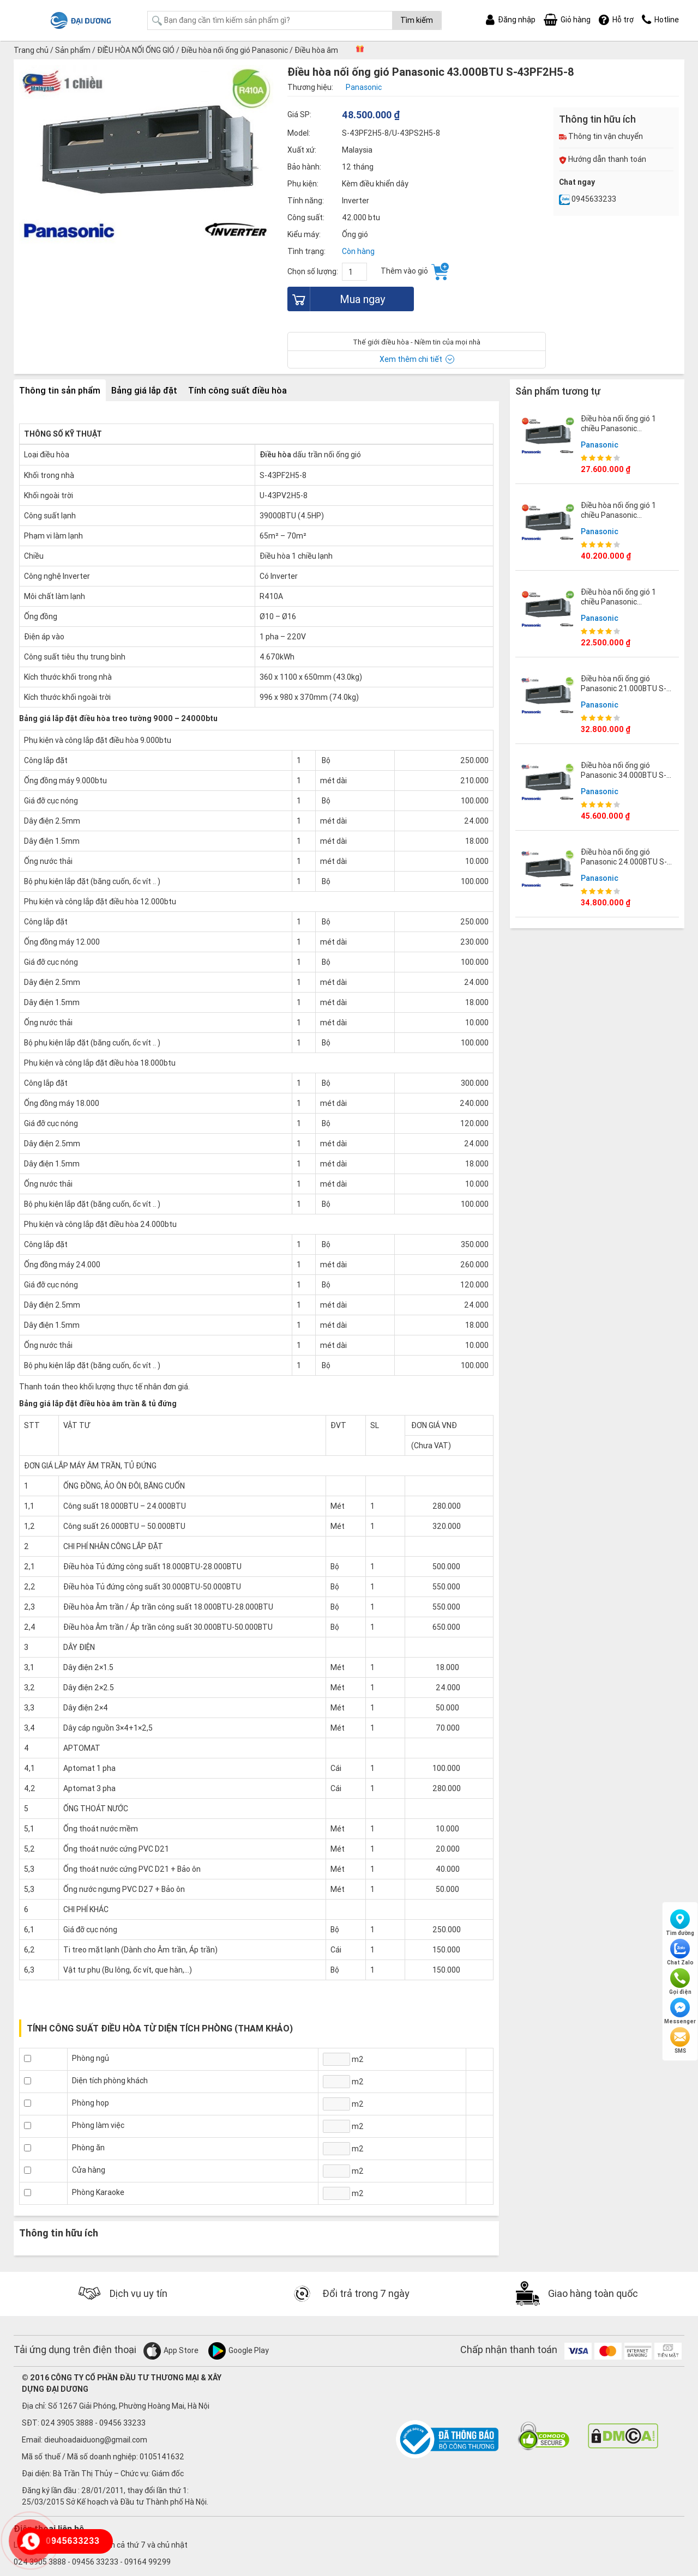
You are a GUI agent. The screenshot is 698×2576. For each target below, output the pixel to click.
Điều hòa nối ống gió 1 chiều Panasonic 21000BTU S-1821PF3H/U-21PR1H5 (620, 433)
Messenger (680, 2011)
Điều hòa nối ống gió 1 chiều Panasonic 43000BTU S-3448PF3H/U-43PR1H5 (621, 520)
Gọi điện (680, 1982)
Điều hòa (275, 454)
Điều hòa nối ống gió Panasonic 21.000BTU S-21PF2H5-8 (623, 688)
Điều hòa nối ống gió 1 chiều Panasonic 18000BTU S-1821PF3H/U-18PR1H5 (627, 607)
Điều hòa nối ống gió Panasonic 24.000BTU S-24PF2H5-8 (624, 861)
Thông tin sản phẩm (59, 390)
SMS (680, 2040)
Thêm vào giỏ (415, 271)
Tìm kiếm (416, 20)
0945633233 (587, 199)
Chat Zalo (680, 1952)
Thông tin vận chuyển (601, 136)
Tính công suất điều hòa (237, 390)
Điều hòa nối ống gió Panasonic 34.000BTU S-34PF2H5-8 (623, 775)
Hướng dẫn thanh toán (602, 159)
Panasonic (599, 445)
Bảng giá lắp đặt (144, 390)
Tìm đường (680, 1923)
